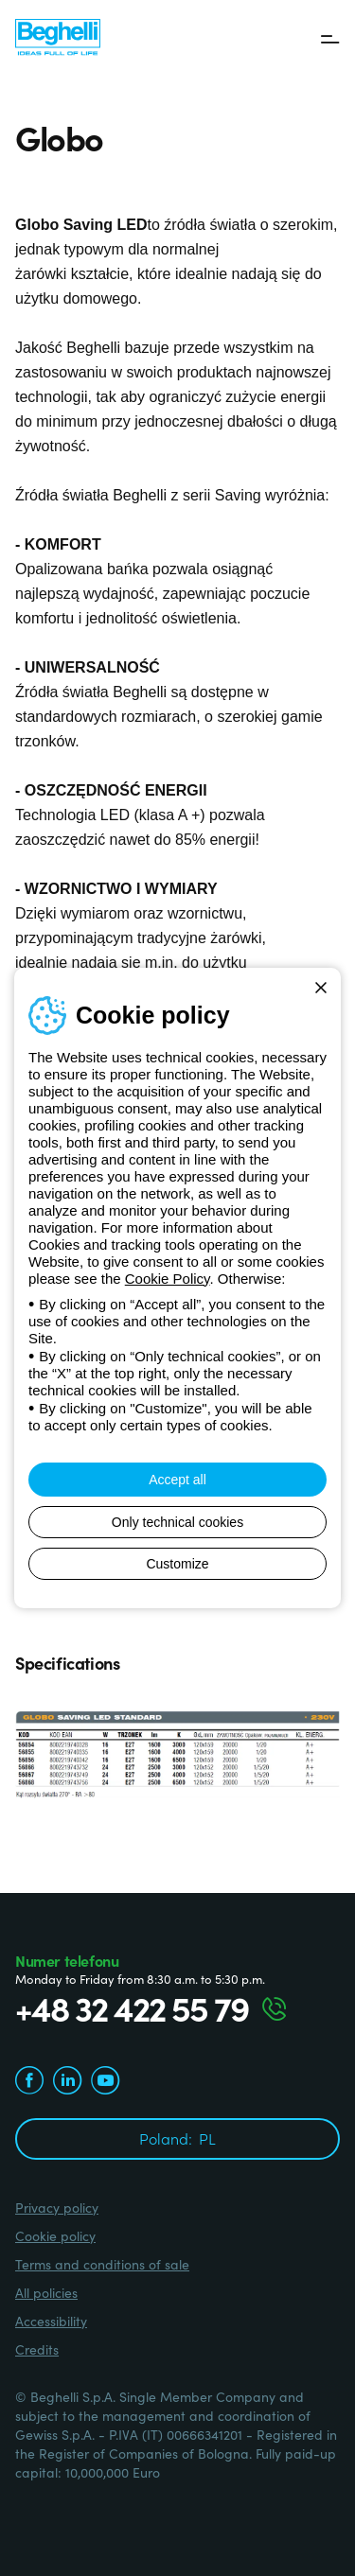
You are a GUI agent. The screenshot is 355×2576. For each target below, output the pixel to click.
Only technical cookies (177, 1522)
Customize (177, 1563)
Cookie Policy (167, 1278)
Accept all (177, 1479)
